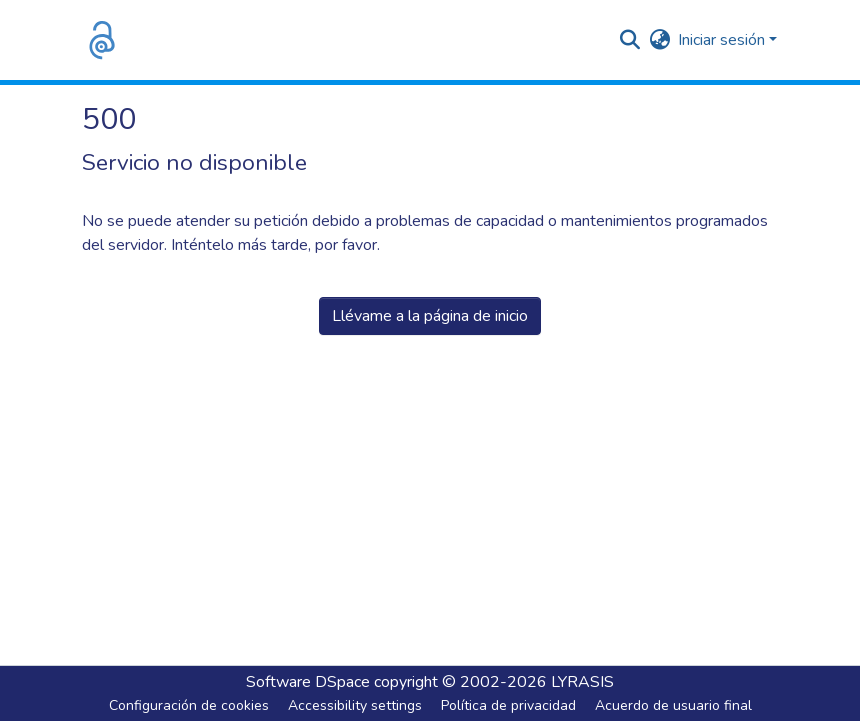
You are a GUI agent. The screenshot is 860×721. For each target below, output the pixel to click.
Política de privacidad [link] (508, 705)
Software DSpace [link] (308, 682)
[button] (102, 40)
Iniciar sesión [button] (723, 40)
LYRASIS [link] (582, 682)
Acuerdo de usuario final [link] (673, 705)
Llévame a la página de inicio (430, 316)
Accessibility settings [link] (355, 705)
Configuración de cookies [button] (189, 705)
